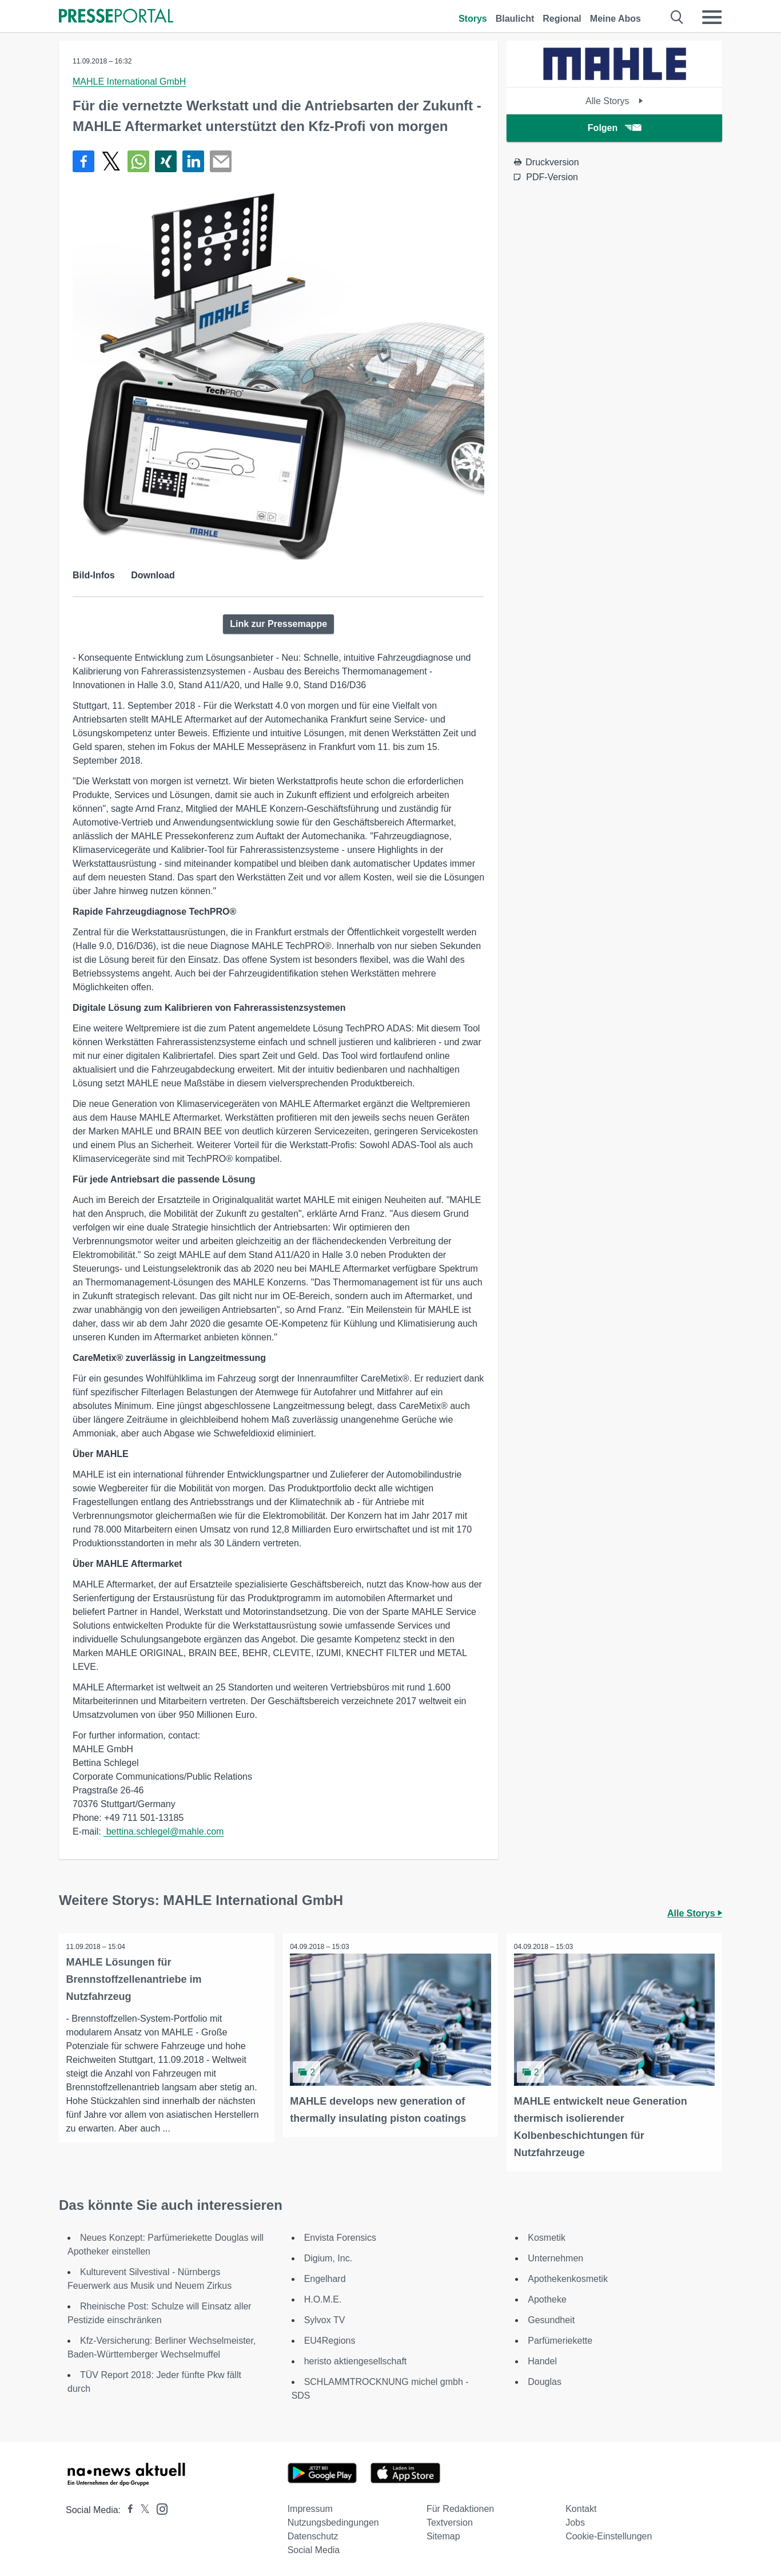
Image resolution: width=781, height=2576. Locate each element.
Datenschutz (313, 2534)
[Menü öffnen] (712, 17)
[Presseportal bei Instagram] (159, 2506)
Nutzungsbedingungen (333, 2521)
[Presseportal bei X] (141, 2508)
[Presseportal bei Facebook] (127, 2508)
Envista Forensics (340, 2236)
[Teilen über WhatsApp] (138, 161)
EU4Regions (330, 2339)
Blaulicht (515, 18)
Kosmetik (546, 2236)
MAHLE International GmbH (129, 81)
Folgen (614, 128)
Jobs (575, 2521)
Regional (562, 18)
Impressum (310, 2507)
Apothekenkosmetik (568, 2277)
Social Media (314, 2548)
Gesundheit (551, 2318)
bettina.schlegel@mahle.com (163, 1831)
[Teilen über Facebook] (83, 161)
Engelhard (325, 2277)
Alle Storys (614, 101)
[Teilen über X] (111, 161)
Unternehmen (555, 2256)
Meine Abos (615, 18)
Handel (542, 2359)
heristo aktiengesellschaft (355, 2359)
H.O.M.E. (323, 2298)
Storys (473, 18)
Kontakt (580, 2507)
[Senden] (221, 161)
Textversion (450, 2521)
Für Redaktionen (460, 2507)
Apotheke (547, 2298)
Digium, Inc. (328, 2256)
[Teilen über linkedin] (193, 161)
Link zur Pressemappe (278, 624)
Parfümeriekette (560, 2339)
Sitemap (443, 2534)
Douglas (544, 2380)
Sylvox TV (324, 2318)
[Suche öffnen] (677, 17)
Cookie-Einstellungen (608, 2534)
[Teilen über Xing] (166, 161)
